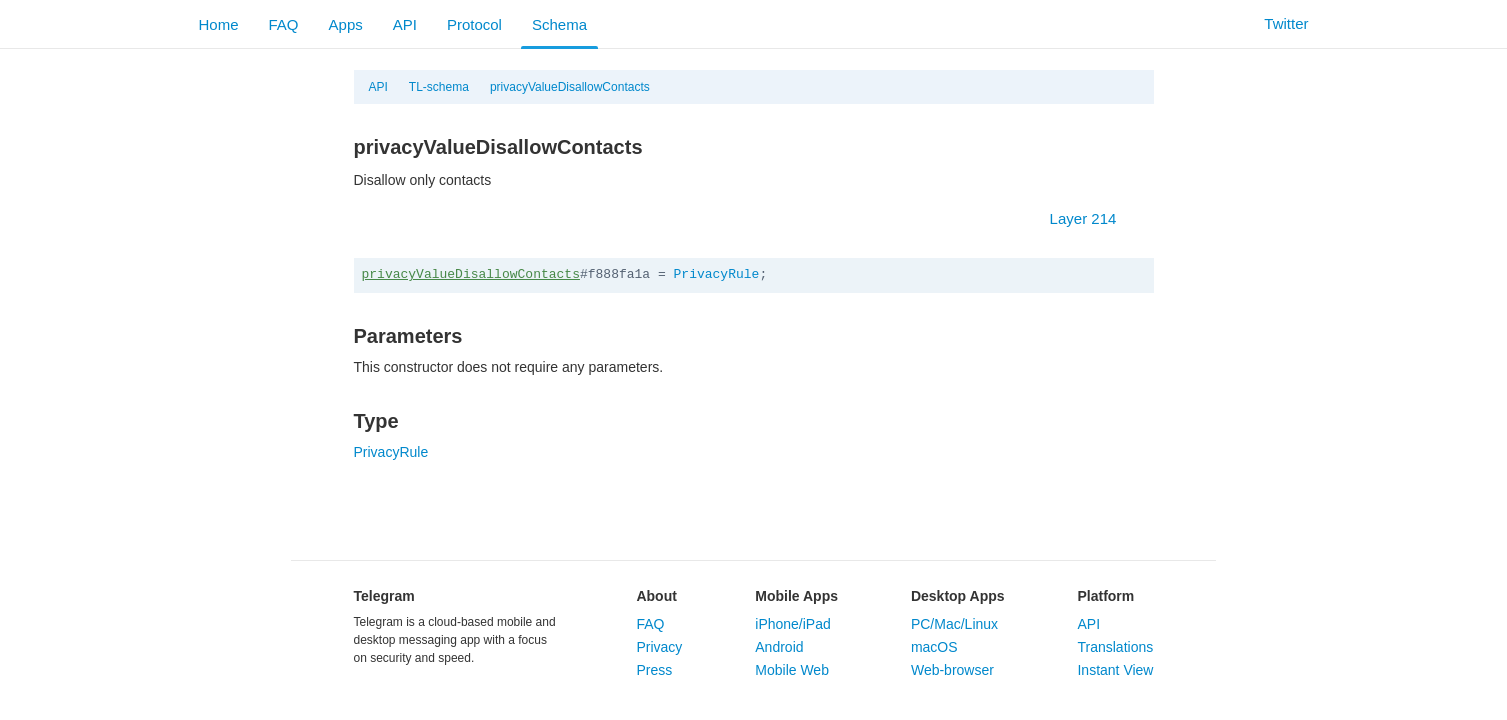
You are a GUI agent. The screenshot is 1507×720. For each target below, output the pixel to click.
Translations (1115, 647)
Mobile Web (792, 670)
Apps (346, 24)
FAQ (284, 24)
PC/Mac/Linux (954, 624)
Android (779, 647)
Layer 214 (1093, 218)
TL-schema (439, 87)
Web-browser (952, 670)
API (405, 24)
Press (654, 670)
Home (219, 24)
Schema (559, 24)
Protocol (474, 24)
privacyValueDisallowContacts (570, 87)
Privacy (659, 647)
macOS (934, 647)
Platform (1105, 596)
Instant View (1115, 670)
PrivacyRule (717, 274)
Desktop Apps (958, 596)
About (656, 596)
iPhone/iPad (793, 624)
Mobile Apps (796, 596)
